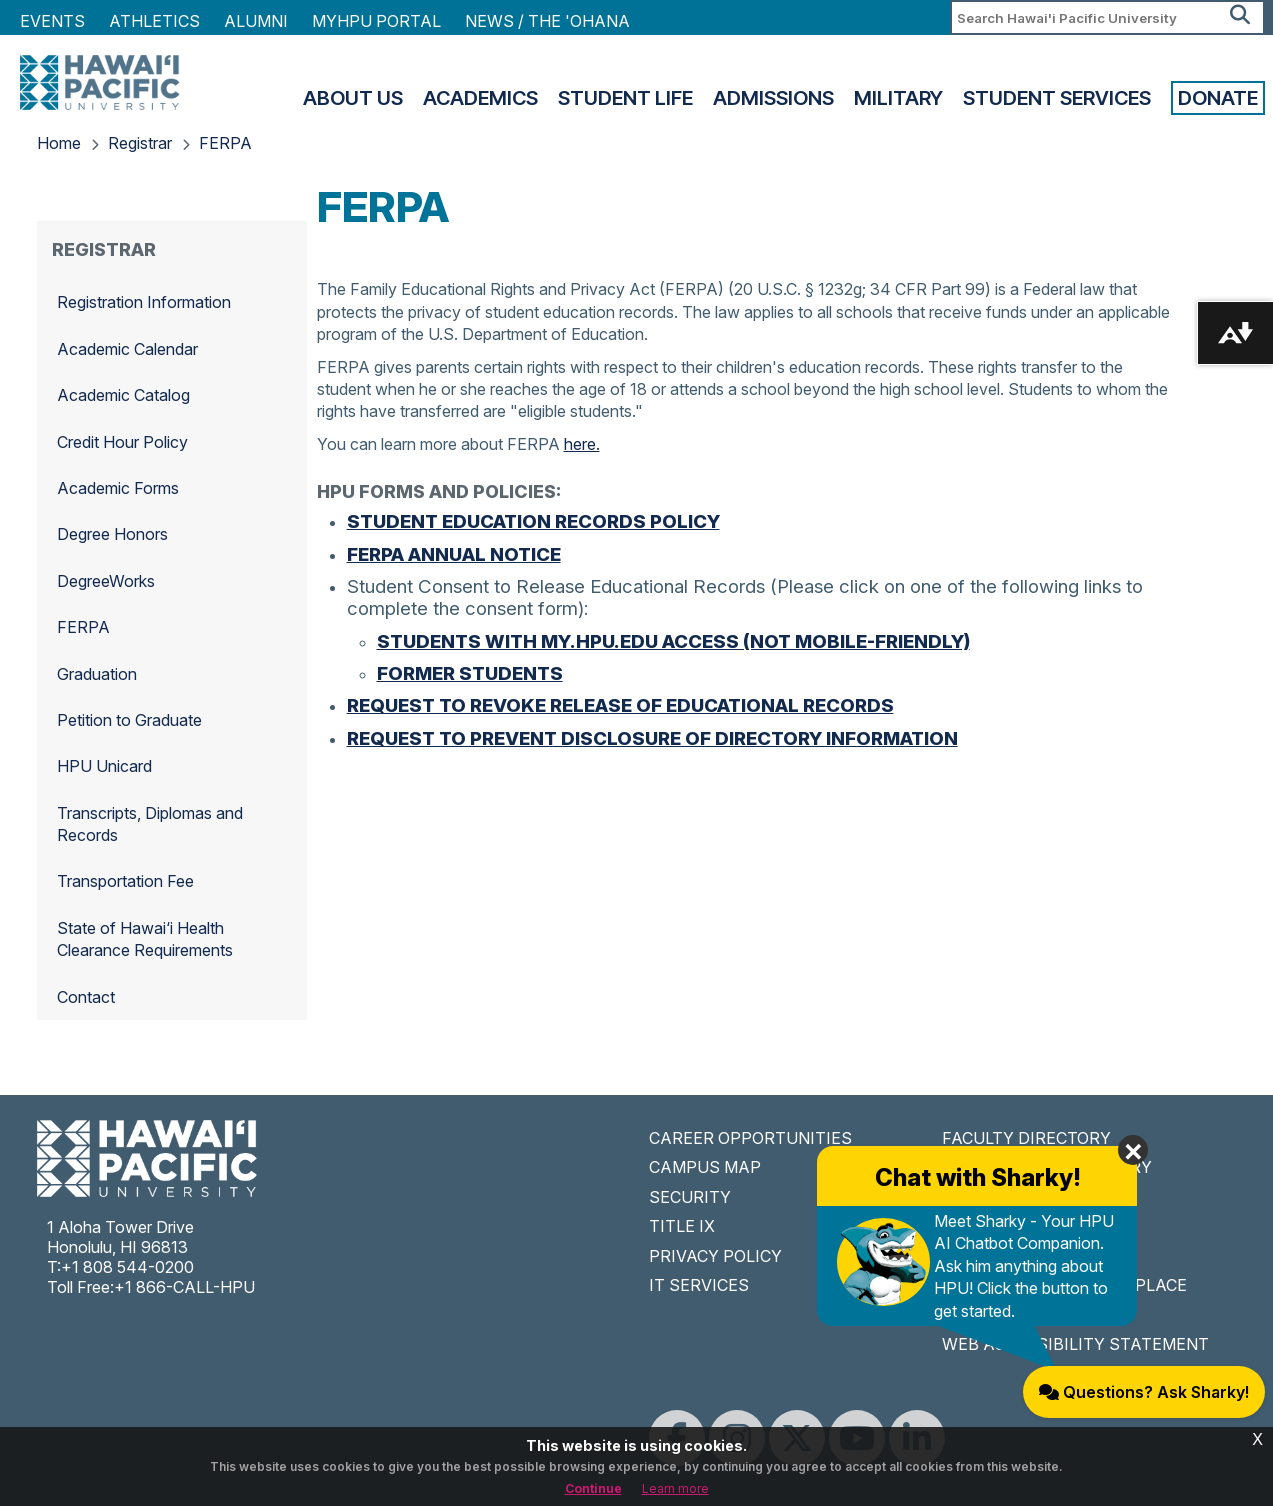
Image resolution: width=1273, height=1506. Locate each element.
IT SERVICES (699, 1285)
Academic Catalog (123, 395)
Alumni (256, 21)
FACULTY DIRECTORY (1026, 1138)
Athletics (154, 21)
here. (582, 444)
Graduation (97, 674)
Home (59, 143)
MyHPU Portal (376, 21)
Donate (1218, 98)
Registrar (140, 143)
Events (52, 21)
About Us (353, 98)
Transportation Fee (125, 881)
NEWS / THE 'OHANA (547, 21)
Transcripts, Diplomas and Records (150, 824)
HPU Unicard (104, 766)
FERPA (225, 143)
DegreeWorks (106, 581)
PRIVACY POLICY (715, 1256)
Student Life (625, 98)
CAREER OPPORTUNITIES (750, 1138)
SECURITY (690, 1197)
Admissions (773, 98)
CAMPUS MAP (705, 1167)
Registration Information (144, 302)
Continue (593, 1488)
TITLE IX (682, 1226)
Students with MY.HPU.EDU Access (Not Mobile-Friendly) (673, 641)
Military (898, 98)
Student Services (1057, 98)
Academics (480, 98)
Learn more (675, 1488)
